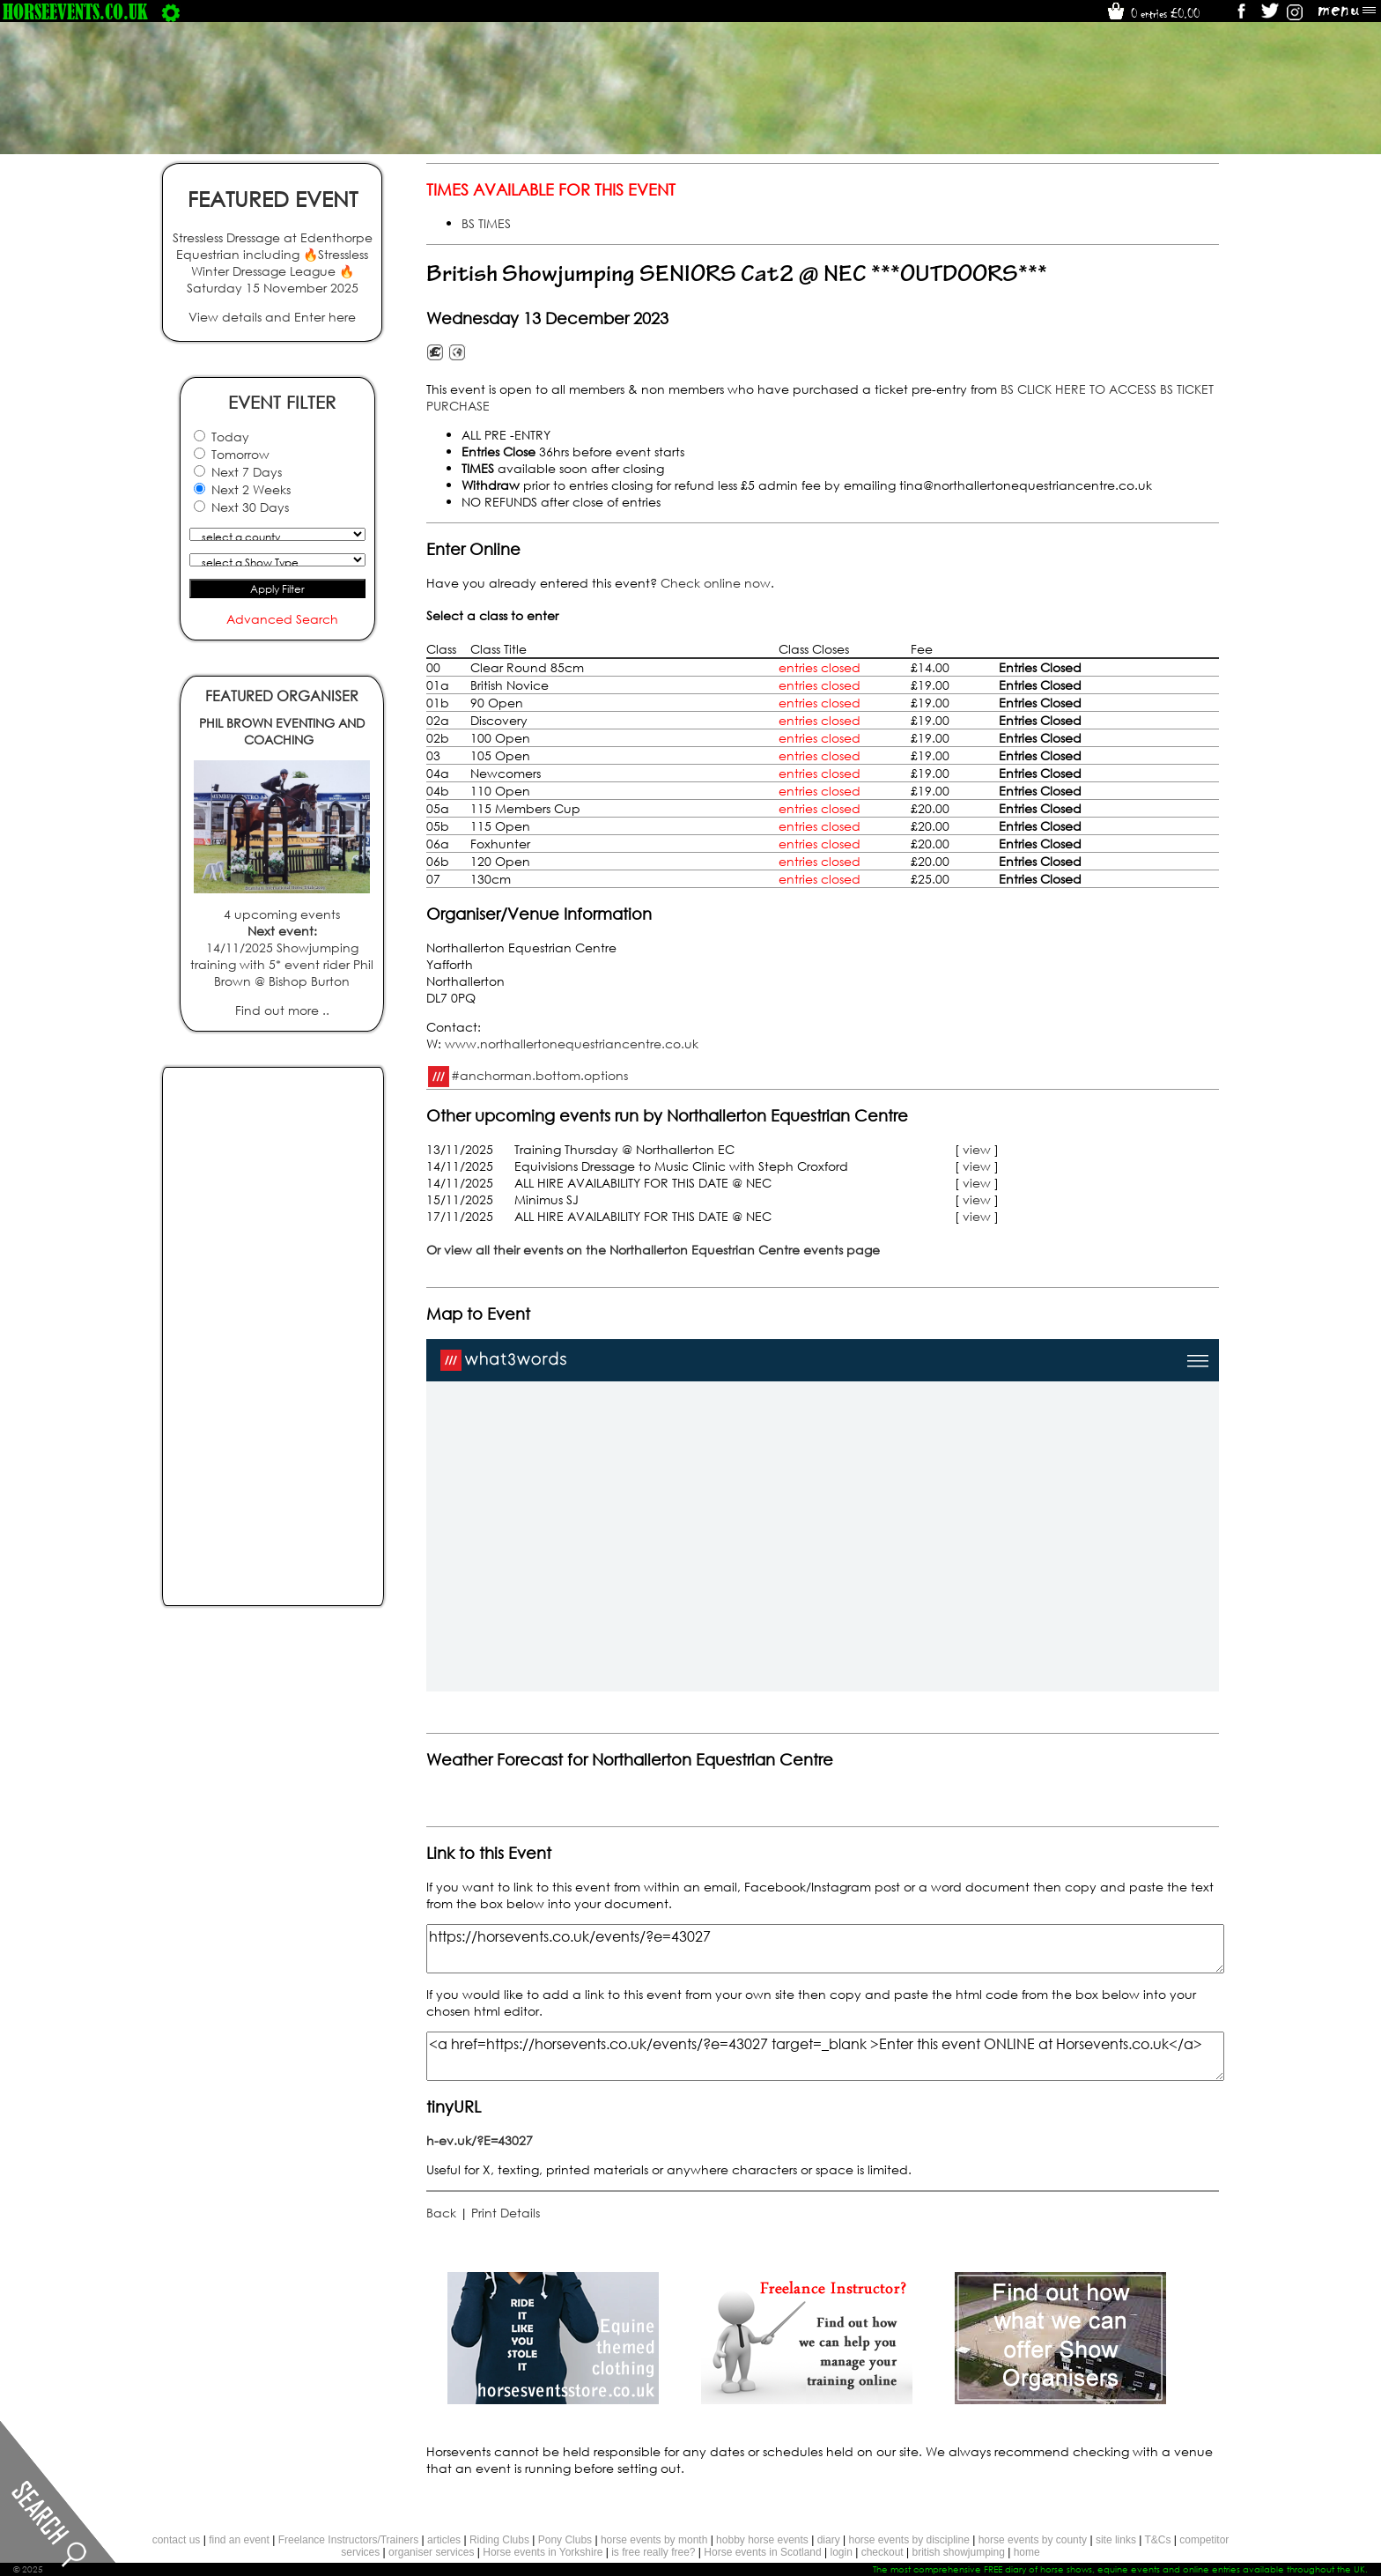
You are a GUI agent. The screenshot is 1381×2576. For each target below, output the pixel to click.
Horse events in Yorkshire (542, 2552)
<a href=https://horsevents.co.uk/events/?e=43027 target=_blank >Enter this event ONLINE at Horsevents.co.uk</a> (825, 2056)
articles (444, 2540)
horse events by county (1033, 2540)
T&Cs (1157, 2540)
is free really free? (653, 2552)
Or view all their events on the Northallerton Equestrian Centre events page (653, 1249)
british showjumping (958, 2552)
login (842, 2552)
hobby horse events (762, 2540)
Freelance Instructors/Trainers (348, 2540)
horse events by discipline (908, 2540)
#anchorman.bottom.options (539, 1074)
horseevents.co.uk (75, 11)
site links (1116, 2540)
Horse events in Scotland (762, 2552)
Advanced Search (282, 619)
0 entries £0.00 (1152, 13)
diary (828, 2540)
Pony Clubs (565, 2540)
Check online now (716, 582)
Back (441, 2212)
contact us (176, 2540)
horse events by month (654, 2540)
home (1027, 2552)
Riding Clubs (499, 2540)
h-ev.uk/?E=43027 (479, 2140)
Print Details (505, 2212)
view (977, 1149)
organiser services (431, 2552)
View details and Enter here (272, 316)
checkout (882, 2552)
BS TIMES (486, 223)
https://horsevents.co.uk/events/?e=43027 (825, 1948)
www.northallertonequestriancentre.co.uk (571, 1043)
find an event (239, 2540)
